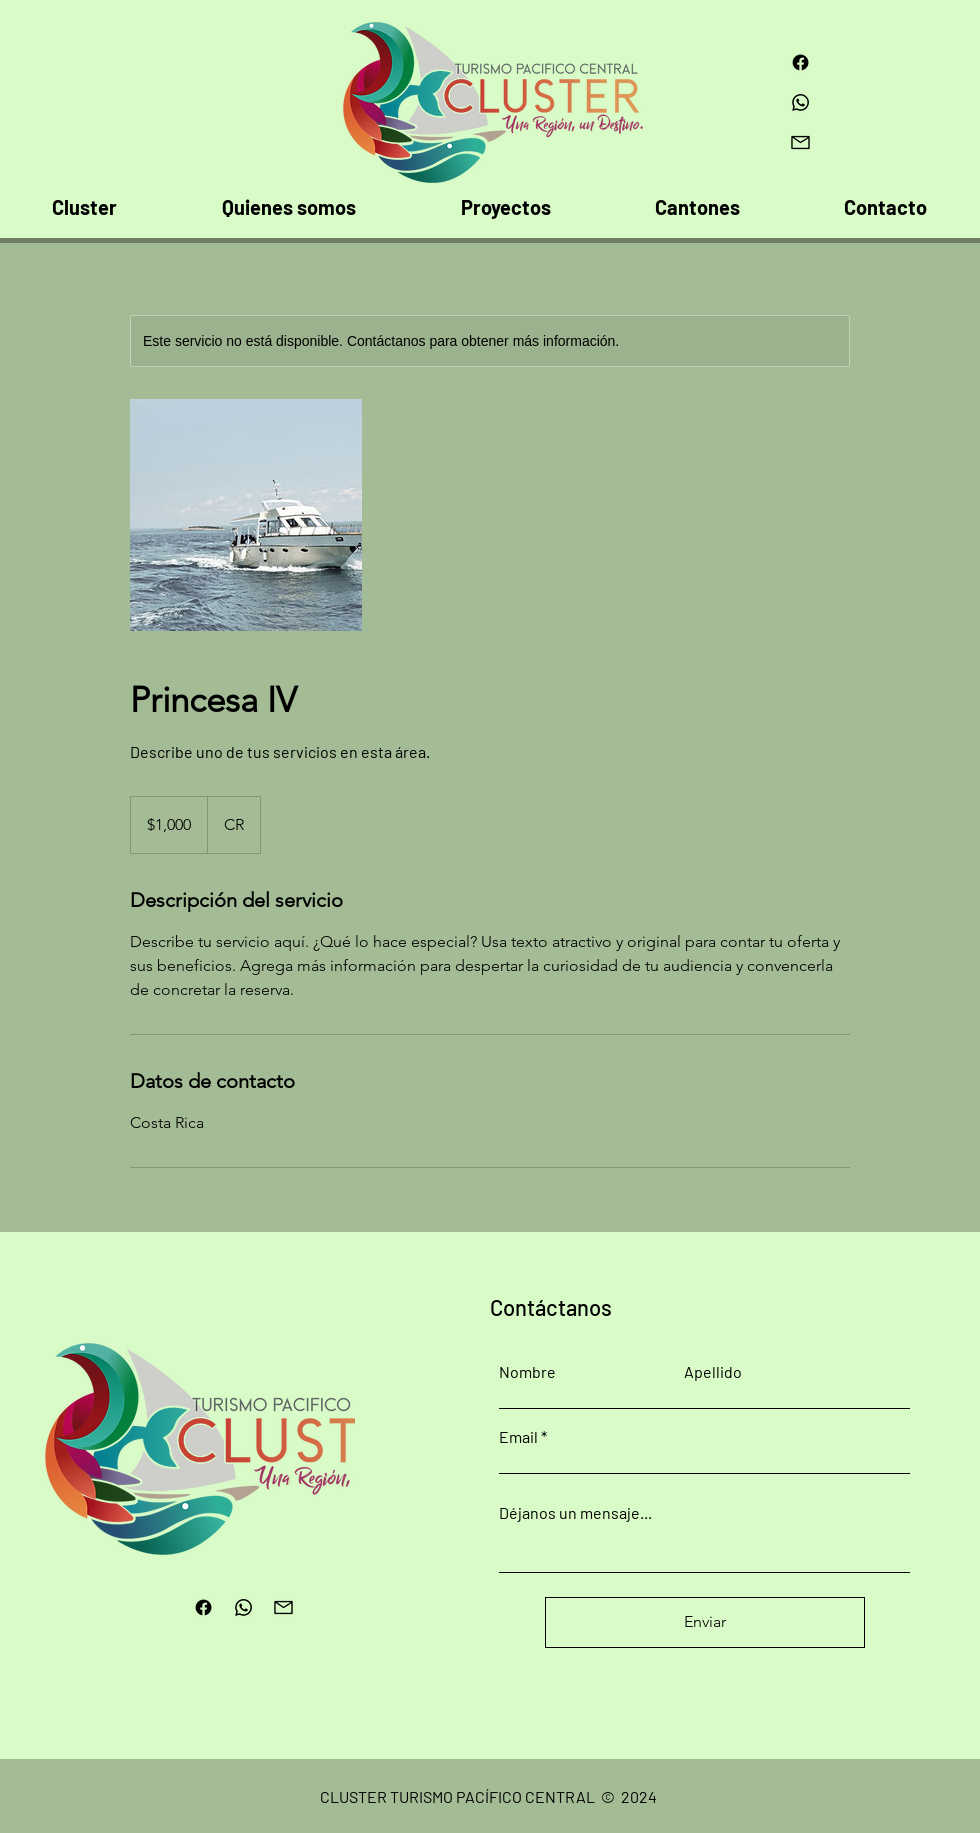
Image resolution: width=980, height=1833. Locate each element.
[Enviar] (705, 1622)
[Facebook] (800, 62)
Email (518, 1437)
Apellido (713, 1372)
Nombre (527, 1372)
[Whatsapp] (800, 102)
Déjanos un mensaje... (575, 1513)
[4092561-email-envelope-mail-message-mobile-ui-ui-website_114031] (800, 142)
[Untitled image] (246, 515)
